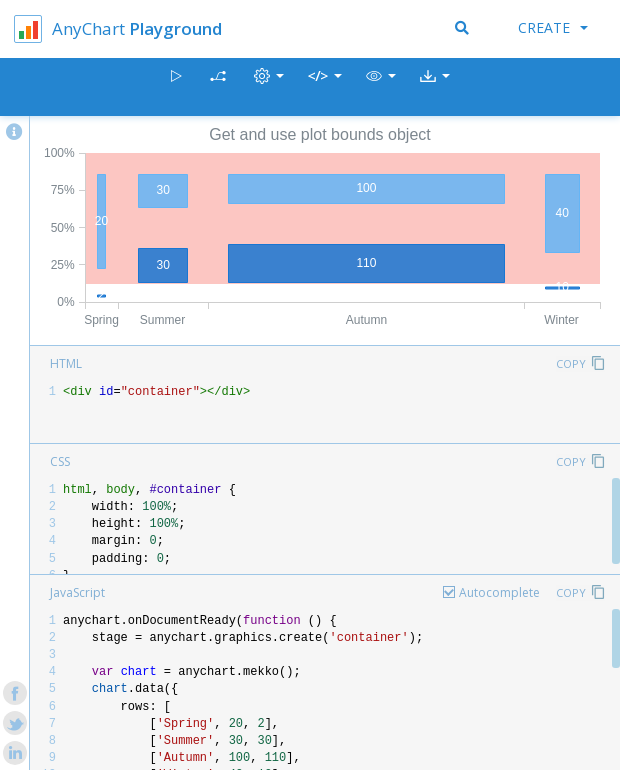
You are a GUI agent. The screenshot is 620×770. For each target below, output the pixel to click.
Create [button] (553, 27)
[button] (381, 87)
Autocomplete (499, 592)
